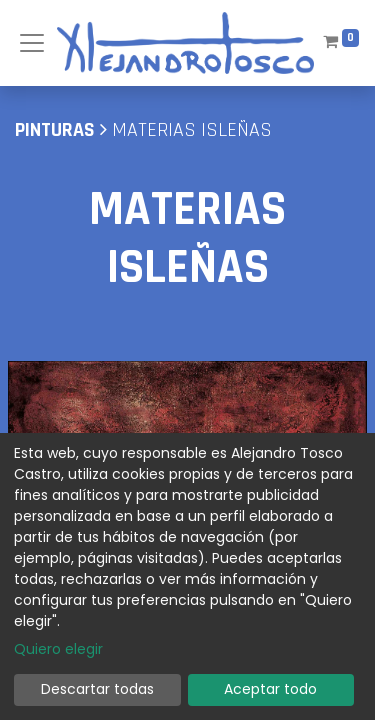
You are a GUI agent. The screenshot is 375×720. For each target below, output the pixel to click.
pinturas (55, 130)
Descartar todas (97, 689)
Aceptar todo (270, 689)
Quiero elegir (58, 649)
